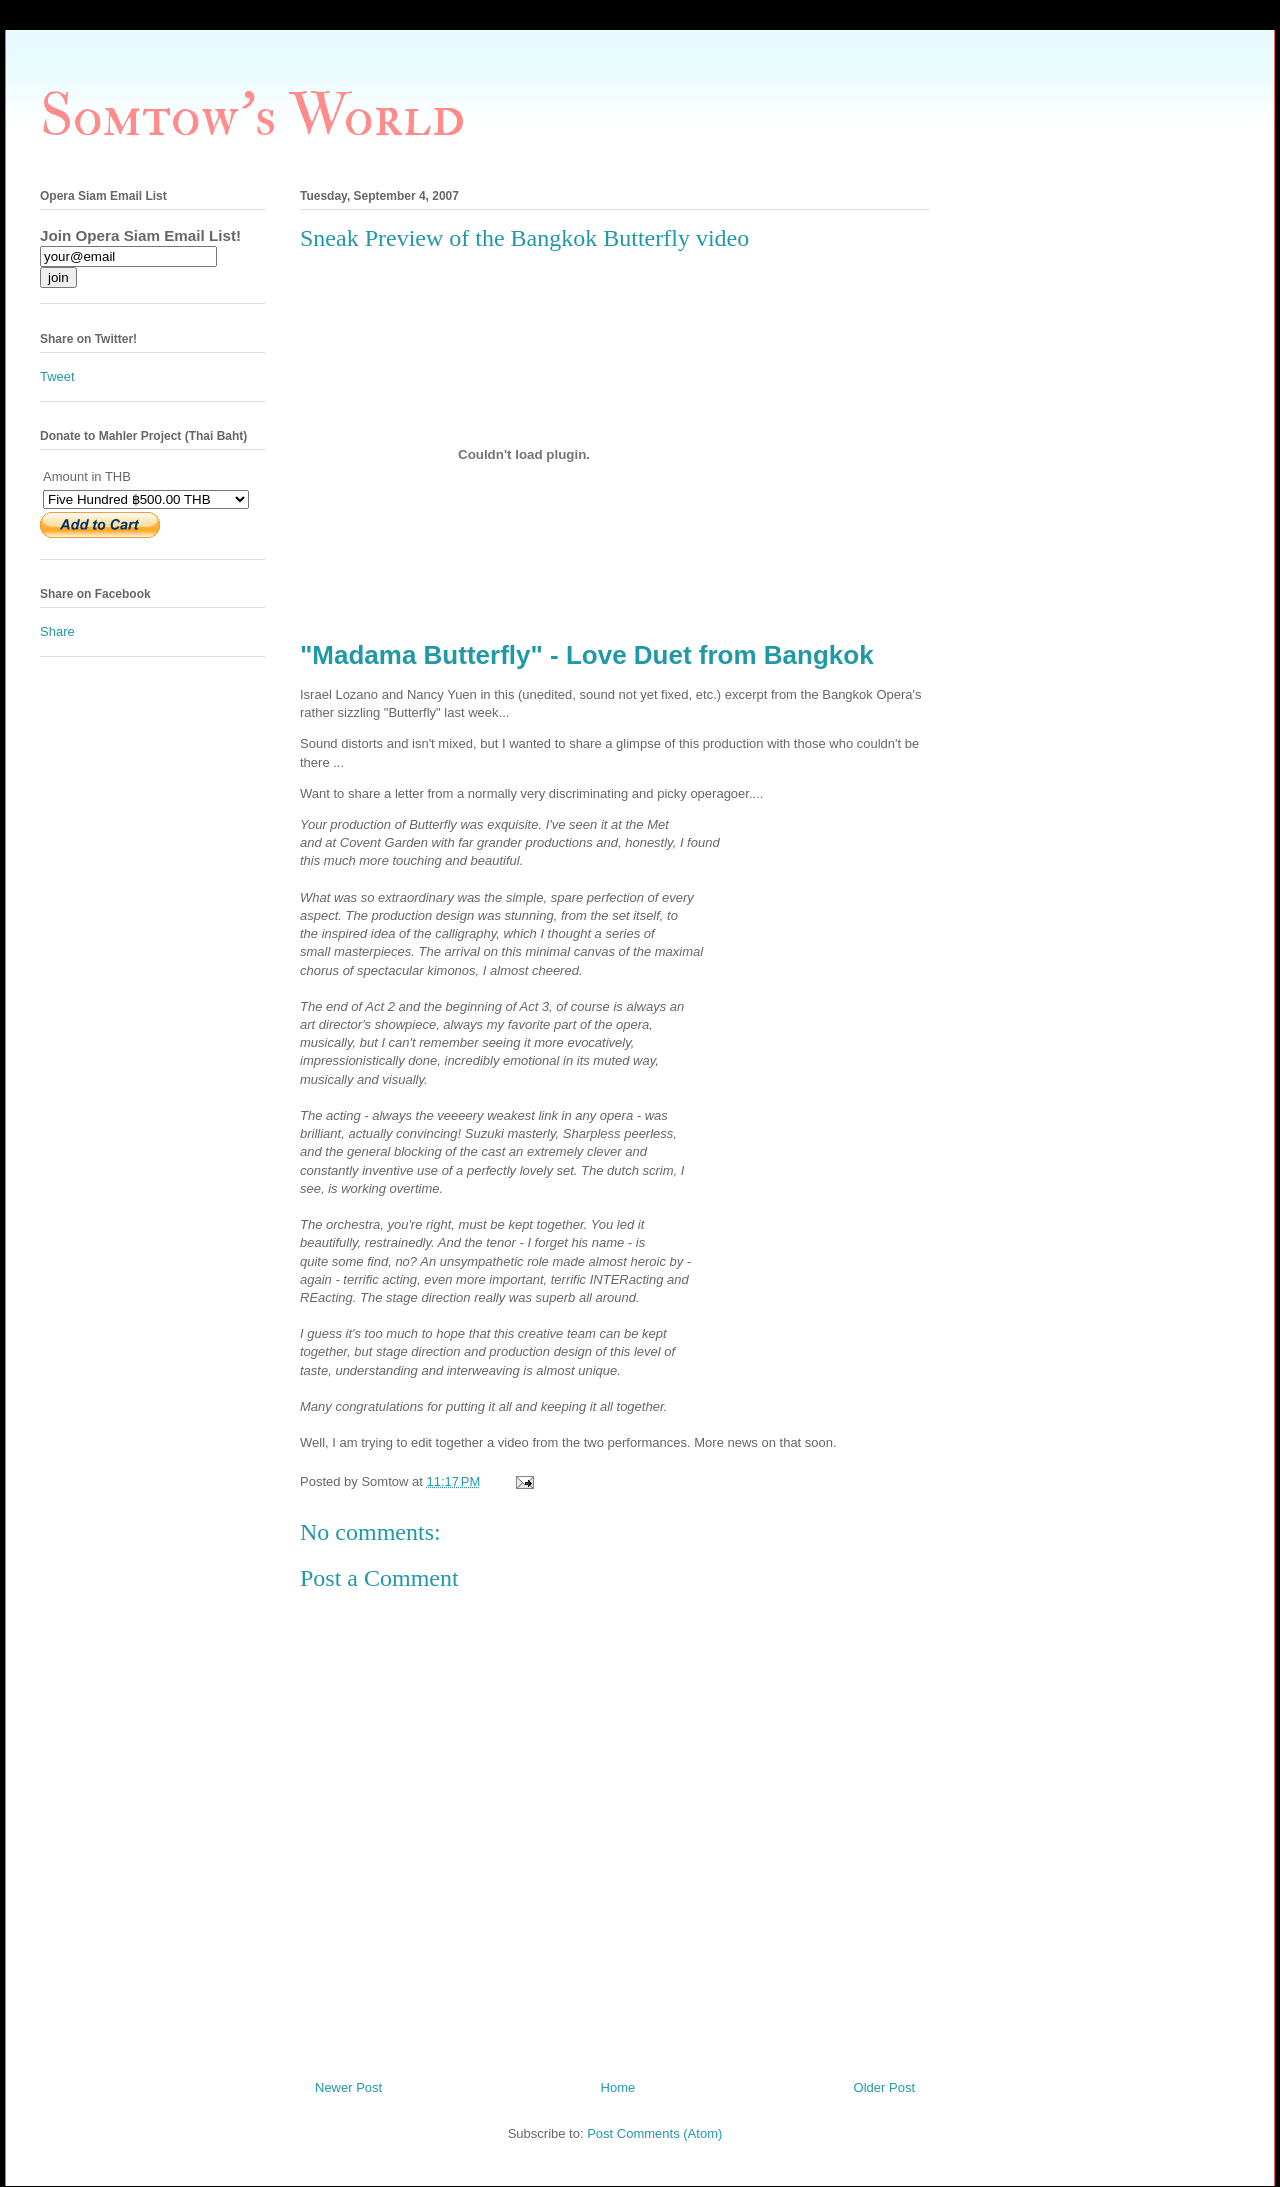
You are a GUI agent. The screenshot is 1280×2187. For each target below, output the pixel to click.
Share (57, 631)
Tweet (57, 376)
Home (618, 2087)
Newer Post (348, 2087)
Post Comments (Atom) (654, 2133)
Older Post (884, 2087)
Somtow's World (252, 116)
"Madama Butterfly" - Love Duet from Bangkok (587, 655)
